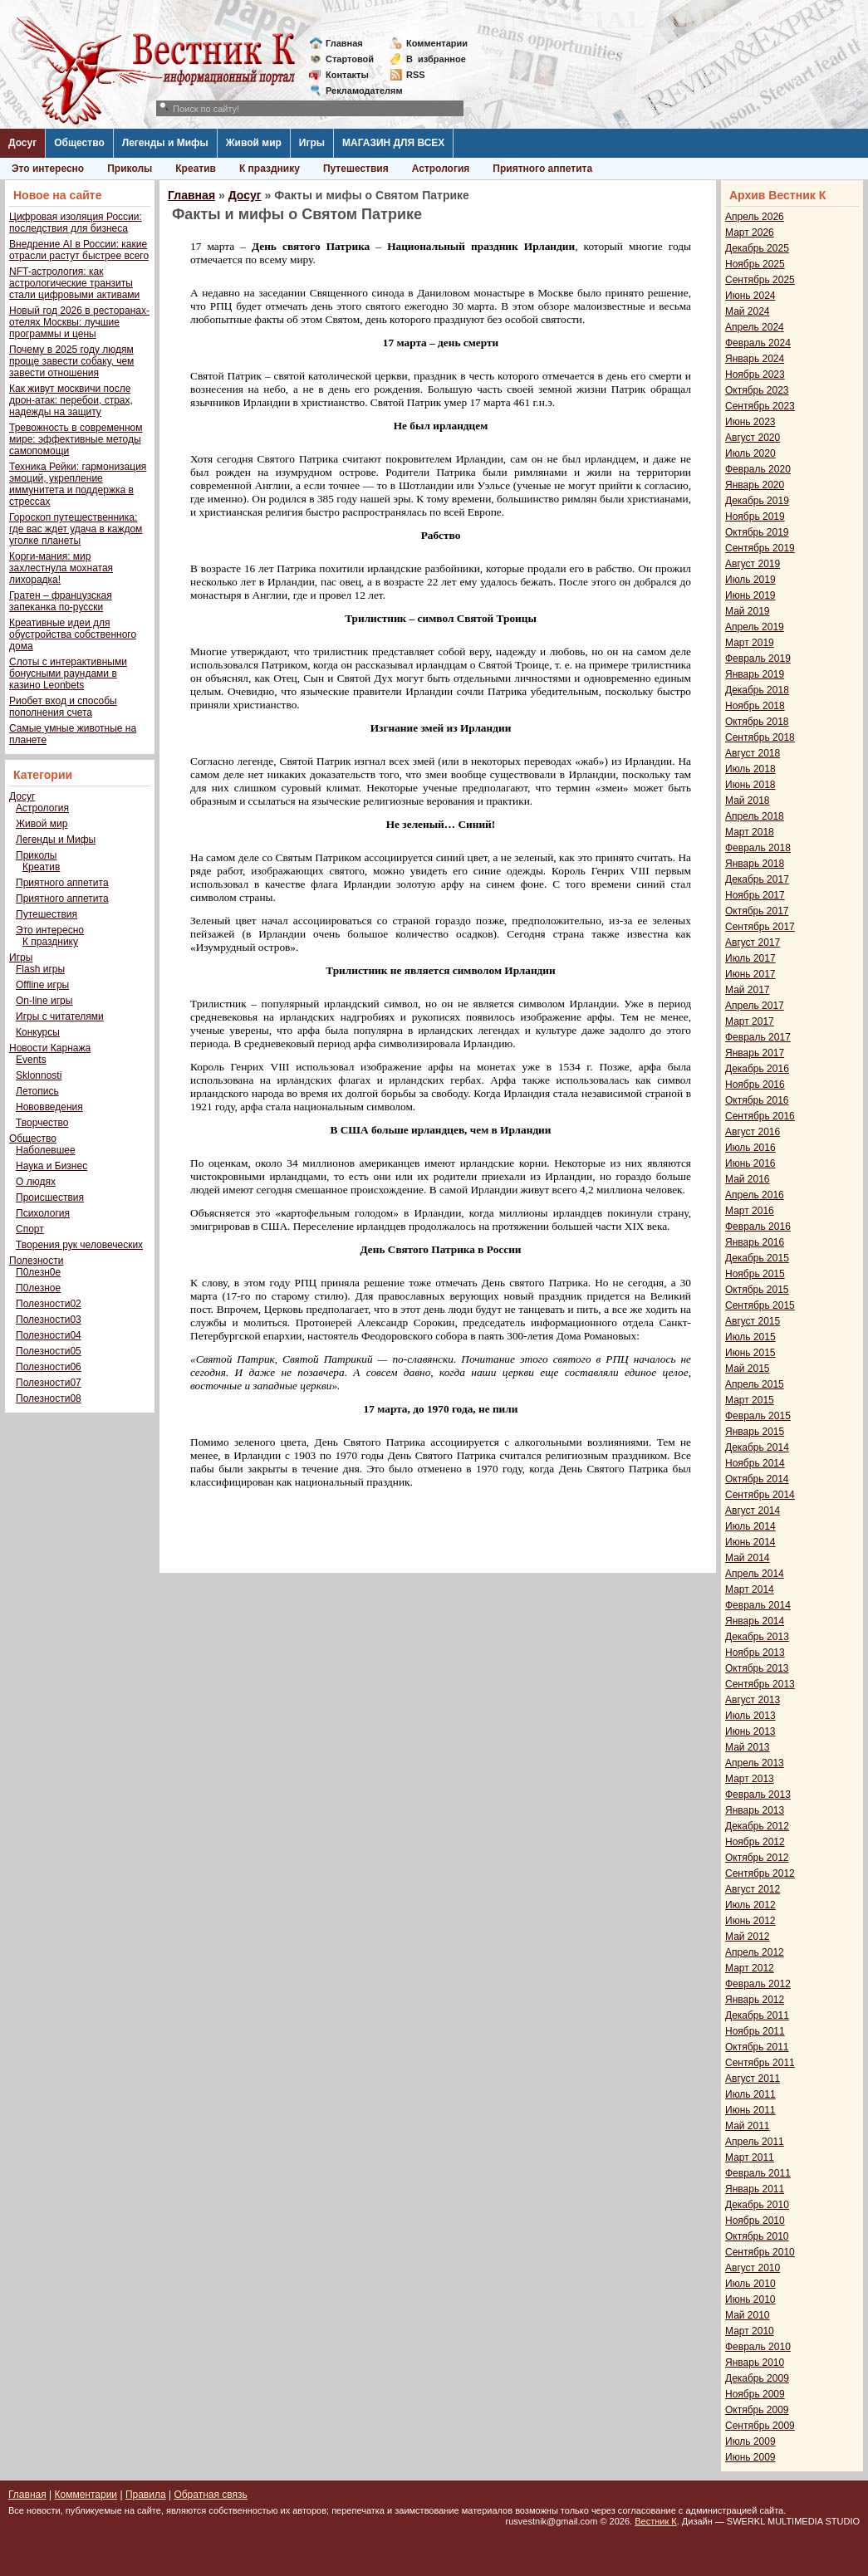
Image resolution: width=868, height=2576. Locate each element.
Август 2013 (752, 1700)
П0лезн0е (38, 1272)
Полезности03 (48, 1319)
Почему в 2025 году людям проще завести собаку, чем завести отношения (71, 361)
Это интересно (48, 168)
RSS (415, 75)
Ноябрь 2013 (755, 1652)
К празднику (269, 168)
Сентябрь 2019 (760, 548)
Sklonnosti (38, 1075)
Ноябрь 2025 (755, 264)
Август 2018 (752, 753)
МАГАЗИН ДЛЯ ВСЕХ (393, 143)
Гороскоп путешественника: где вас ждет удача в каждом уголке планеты (75, 529)
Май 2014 (747, 1558)
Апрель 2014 (754, 1573)
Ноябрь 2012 (755, 1842)
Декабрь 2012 (757, 1826)
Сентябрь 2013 (760, 1684)
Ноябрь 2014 (755, 1463)
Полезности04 (48, 1335)
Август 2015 (752, 1321)
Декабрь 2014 (757, 1447)
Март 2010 (749, 2331)
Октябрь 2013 (757, 1668)
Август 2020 (752, 437)
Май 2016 (747, 1179)
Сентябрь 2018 (760, 737)
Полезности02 (48, 1304)
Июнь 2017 (750, 974)
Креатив (195, 168)
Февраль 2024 (758, 343)
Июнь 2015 (750, 1353)
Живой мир (254, 143)
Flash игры (40, 969)
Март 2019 (749, 643)
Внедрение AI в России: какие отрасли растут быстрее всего (79, 250)
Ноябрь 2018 (755, 706)
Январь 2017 (754, 1053)
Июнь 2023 (750, 422)
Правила (145, 2494)
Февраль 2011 (758, 2173)
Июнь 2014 (750, 1542)
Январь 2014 (754, 1621)
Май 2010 (747, 2315)
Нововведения (49, 1107)
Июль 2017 (750, 958)
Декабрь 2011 (757, 2015)
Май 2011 (747, 2126)
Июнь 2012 (750, 1921)
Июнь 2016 (750, 1163)
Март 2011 (749, 2157)
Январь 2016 (754, 1242)
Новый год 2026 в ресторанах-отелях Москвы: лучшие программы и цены (79, 322)
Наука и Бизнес (51, 1166)
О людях (36, 1182)
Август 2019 (752, 564)
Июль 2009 (750, 2441)
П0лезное (38, 1288)
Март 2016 (749, 1211)
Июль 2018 (750, 769)
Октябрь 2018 (757, 721)
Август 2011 (752, 2078)
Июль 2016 (750, 1147)
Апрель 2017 (754, 1005)
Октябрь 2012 (757, 1857)
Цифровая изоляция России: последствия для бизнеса (75, 222)
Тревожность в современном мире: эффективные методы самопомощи (76, 439)
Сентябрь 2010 (760, 2252)
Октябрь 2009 (757, 2410)
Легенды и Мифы (165, 143)
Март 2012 (749, 1968)
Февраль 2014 (758, 1605)
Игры (312, 143)
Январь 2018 (754, 863)
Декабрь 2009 (757, 2378)
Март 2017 (749, 1021)
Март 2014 (749, 1589)
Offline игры (42, 985)
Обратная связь (210, 2494)
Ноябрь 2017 (755, 895)
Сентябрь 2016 (760, 1116)
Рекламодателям (358, 90)
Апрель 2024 (754, 327)
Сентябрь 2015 (760, 1305)
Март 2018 (749, 832)
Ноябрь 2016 (755, 1084)
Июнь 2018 (750, 785)
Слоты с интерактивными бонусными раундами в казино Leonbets (68, 673)
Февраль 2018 (758, 848)
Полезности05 (48, 1351)
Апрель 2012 (754, 1952)
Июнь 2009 (750, 2457)
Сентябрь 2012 (760, 1873)
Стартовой (350, 59)
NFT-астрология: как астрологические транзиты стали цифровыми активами (74, 283)
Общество (79, 143)
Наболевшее (46, 1150)
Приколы (129, 168)
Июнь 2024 (750, 295)
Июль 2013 (750, 1715)
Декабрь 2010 (757, 2205)
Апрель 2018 (754, 816)
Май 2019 (747, 611)
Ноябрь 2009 (755, 2394)
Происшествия (50, 1197)
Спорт (30, 1229)
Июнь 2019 (750, 595)
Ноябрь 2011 (755, 2031)
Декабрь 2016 (757, 1069)
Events (31, 1059)
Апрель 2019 (754, 627)
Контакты (347, 75)
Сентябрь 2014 (760, 1495)
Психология (43, 1213)
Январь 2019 (754, 674)
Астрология (441, 168)
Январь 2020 (754, 485)
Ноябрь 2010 (755, 2220)
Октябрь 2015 (757, 1289)
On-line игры (44, 1000)
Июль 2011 (750, 2094)
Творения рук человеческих (79, 1245)
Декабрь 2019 (757, 501)
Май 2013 (747, 1747)
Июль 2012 (750, 1905)
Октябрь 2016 (757, 1100)
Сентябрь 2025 (760, 280)
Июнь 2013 (750, 1731)
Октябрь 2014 (757, 1479)
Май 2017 (747, 990)
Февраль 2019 (758, 658)
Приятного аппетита (542, 168)
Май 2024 (747, 311)
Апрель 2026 (754, 217)
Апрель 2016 (754, 1195)
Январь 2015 (754, 1431)
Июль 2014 (750, 1526)
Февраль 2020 (758, 469)
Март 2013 (749, 1779)
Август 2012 (752, 1889)
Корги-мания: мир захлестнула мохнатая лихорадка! (61, 568)
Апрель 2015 (754, 1384)
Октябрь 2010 (757, 2236)
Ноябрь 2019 (755, 516)
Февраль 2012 (758, 1984)
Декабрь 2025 (757, 248)
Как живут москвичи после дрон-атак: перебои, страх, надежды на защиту (71, 400)
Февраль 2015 (758, 1416)
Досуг (22, 143)
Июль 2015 (750, 1337)
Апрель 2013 (754, 1763)
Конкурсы (38, 1032)
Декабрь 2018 (757, 690)
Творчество (42, 1123)
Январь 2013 (754, 1810)
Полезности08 (48, 1398)
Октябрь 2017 (757, 911)
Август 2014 (752, 1510)
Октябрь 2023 (757, 390)
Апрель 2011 (754, 2141)
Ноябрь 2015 (755, 1274)
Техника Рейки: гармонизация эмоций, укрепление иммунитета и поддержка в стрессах (77, 484)
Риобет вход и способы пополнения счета (63, 706)
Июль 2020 (750, 453)
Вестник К (656, 2521)
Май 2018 (747, 800)
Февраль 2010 (758, 2347)
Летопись (37, 1091)
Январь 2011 (754, 2189)
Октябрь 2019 (757, 532)
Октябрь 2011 (757, 2047)
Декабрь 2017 (757, 879)
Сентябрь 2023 (760, 406)
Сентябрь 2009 (760, 2426)
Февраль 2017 (758, 1037)
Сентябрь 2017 (760, 927)
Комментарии (437, 43)
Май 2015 (747, 1368)
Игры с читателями (60, 1016)
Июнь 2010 (750, 2299)
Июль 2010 (750, 2284)
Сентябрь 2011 (760, 2063)
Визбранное (436, 59)
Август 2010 (752, 2268)
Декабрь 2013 (757, 1637)
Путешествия (356, 168)
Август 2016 (752, 1132)
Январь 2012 (754, 1999)
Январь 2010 (754, 2362)
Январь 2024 (754, 359)
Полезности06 (48, 1367)
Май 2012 (747, 1936)
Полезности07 (48, 1382)
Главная (344, 43)
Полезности (36, 1260)
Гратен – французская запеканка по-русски (60, 601)
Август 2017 (752, 942)
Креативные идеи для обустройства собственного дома (72, 634)
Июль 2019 (750, 579)
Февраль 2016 (758, 1226)
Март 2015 (749, 1400)
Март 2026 (749, 232)
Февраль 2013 (758, 1794)
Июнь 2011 (750, 2110)
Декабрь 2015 (757, 1258)
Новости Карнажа (50, 1048)
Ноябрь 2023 (755, 374)
